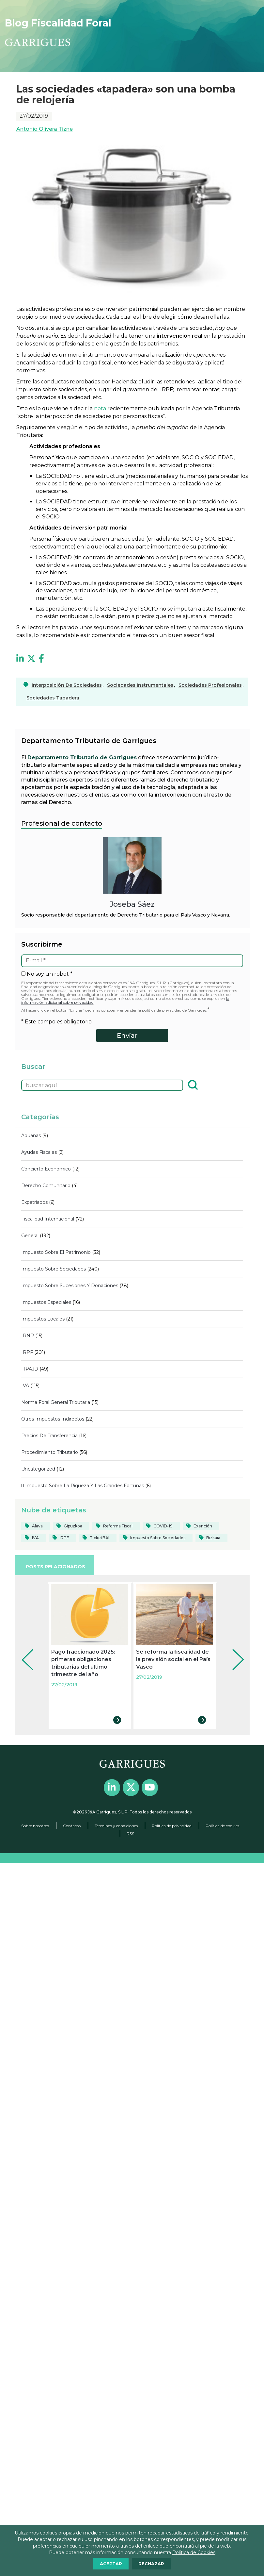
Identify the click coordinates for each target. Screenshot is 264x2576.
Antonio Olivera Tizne (44, 129)
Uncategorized (38, 1469)
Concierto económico (46, 1169)
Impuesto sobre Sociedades (53, 1269)
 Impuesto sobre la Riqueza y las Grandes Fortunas (82, 1486)
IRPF (27, 1352)
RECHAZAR (151, 2563)
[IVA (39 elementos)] (33, 1538)
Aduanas (31, 1135)
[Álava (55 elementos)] (35, 1526)
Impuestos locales (43, 1319)
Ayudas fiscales (39, 1152)
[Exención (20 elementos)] (201, 1526)
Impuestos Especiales (46, 1302)
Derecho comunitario (45, 1185)
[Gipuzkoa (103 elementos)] (71, 1526)
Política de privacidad (172, 1825)
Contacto (72, 1825)
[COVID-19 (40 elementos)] (161, 1526)
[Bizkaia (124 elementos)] (211, 1538)
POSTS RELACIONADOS (55, 1567)
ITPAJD (29, 1369)
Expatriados (34, 1202)
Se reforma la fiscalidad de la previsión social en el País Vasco (173, 1659)
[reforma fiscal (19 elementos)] (116, 1526)
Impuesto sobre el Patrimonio (56, 1252)
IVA (25, 1386)
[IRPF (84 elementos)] (62, 1538)
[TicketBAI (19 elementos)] (97, 1538)
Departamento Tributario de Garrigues (82, 757)
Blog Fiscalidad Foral (58, 23)
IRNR (27, 1336)
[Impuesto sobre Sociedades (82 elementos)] (156, 1538)
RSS (130, 1833)
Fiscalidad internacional (47, 1219)
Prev (23, 1650)
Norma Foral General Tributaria (55, 1402)
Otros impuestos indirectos (52, 1419)
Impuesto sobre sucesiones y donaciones (69, 1285)
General (30, 1235)
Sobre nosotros (35, 1825)
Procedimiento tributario (49, 1452)
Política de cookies (222, 1825)
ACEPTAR (111, 2563)
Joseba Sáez (132, 904)
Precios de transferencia (49, 1436)
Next (233, 1650)
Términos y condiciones (116, 1825)
